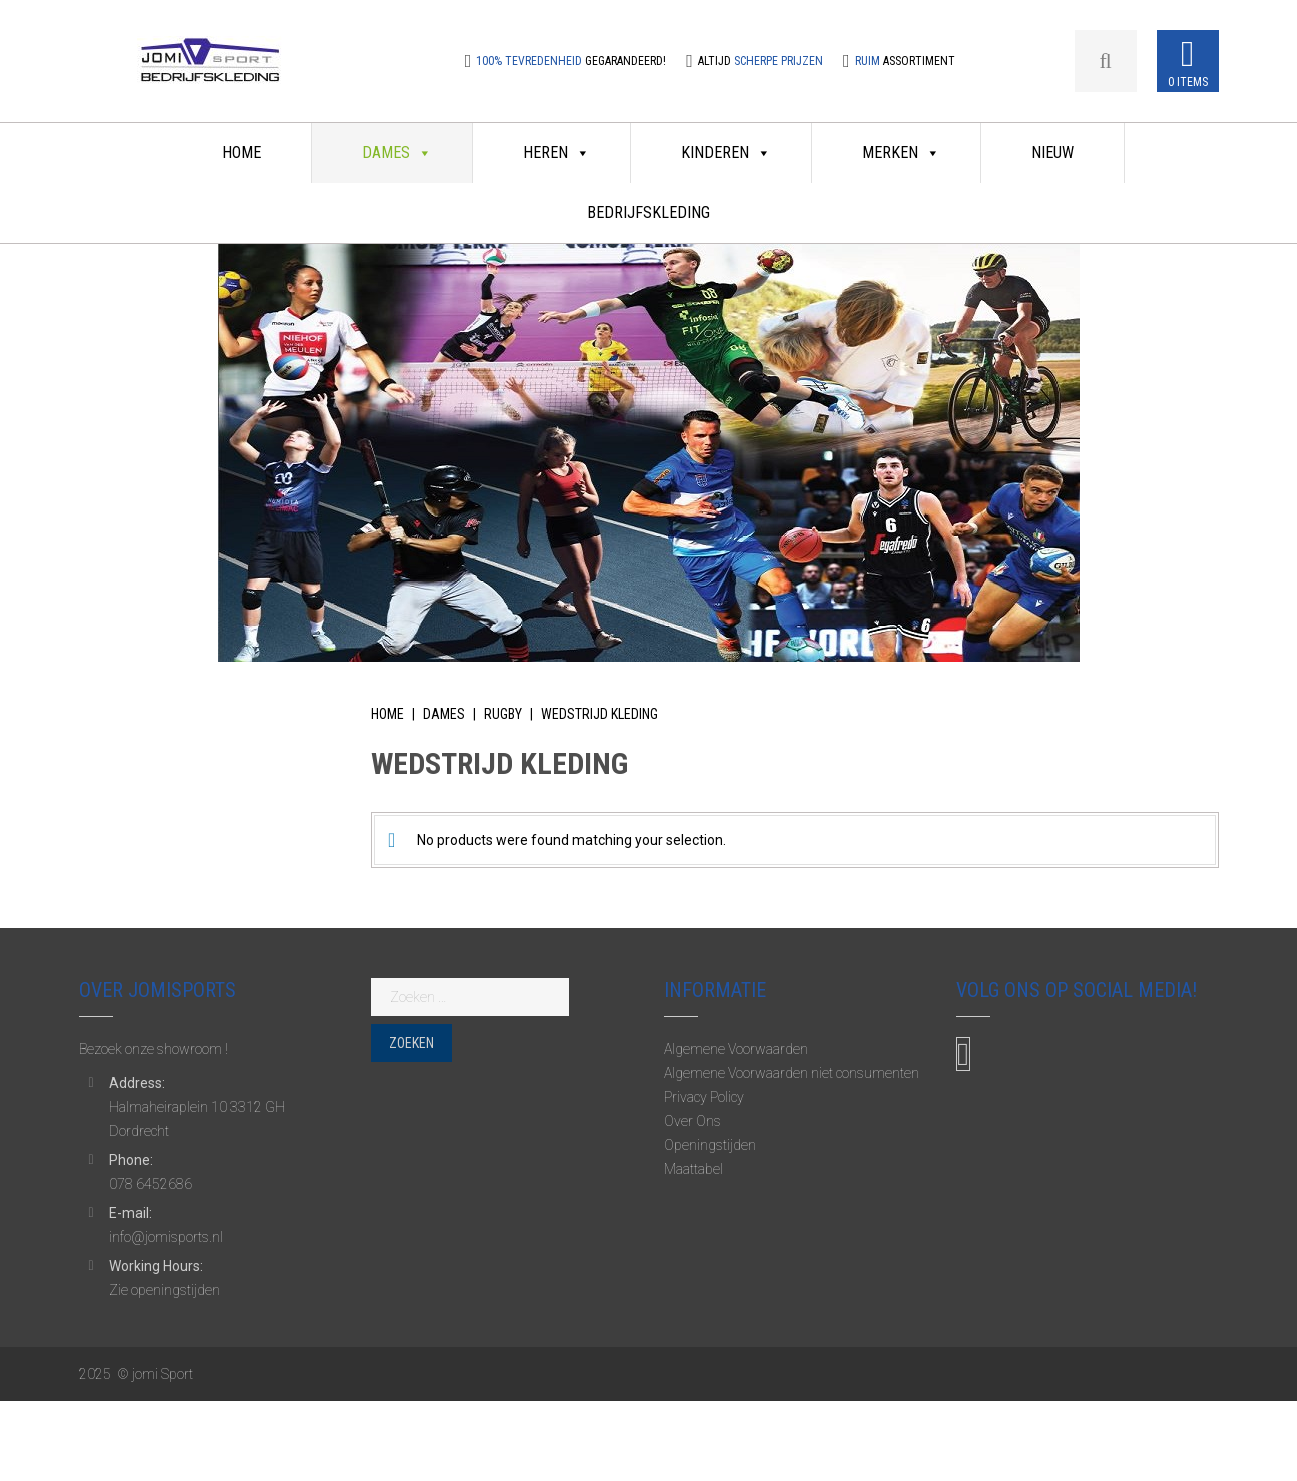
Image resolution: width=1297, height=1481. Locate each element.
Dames (397, 153)
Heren (556, 153)
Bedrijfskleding (648, 212)
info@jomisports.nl (166, 1237)
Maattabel (693, 1169)
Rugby (503, 714)
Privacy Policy (704, 1097)
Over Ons (692, 1121)
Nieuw (1052, 152)
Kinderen (726, 153)
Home (241, 152)
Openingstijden (710, 1145)
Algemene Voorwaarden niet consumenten (791, 1073)
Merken (901, 153)
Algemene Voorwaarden (736, 1049)
